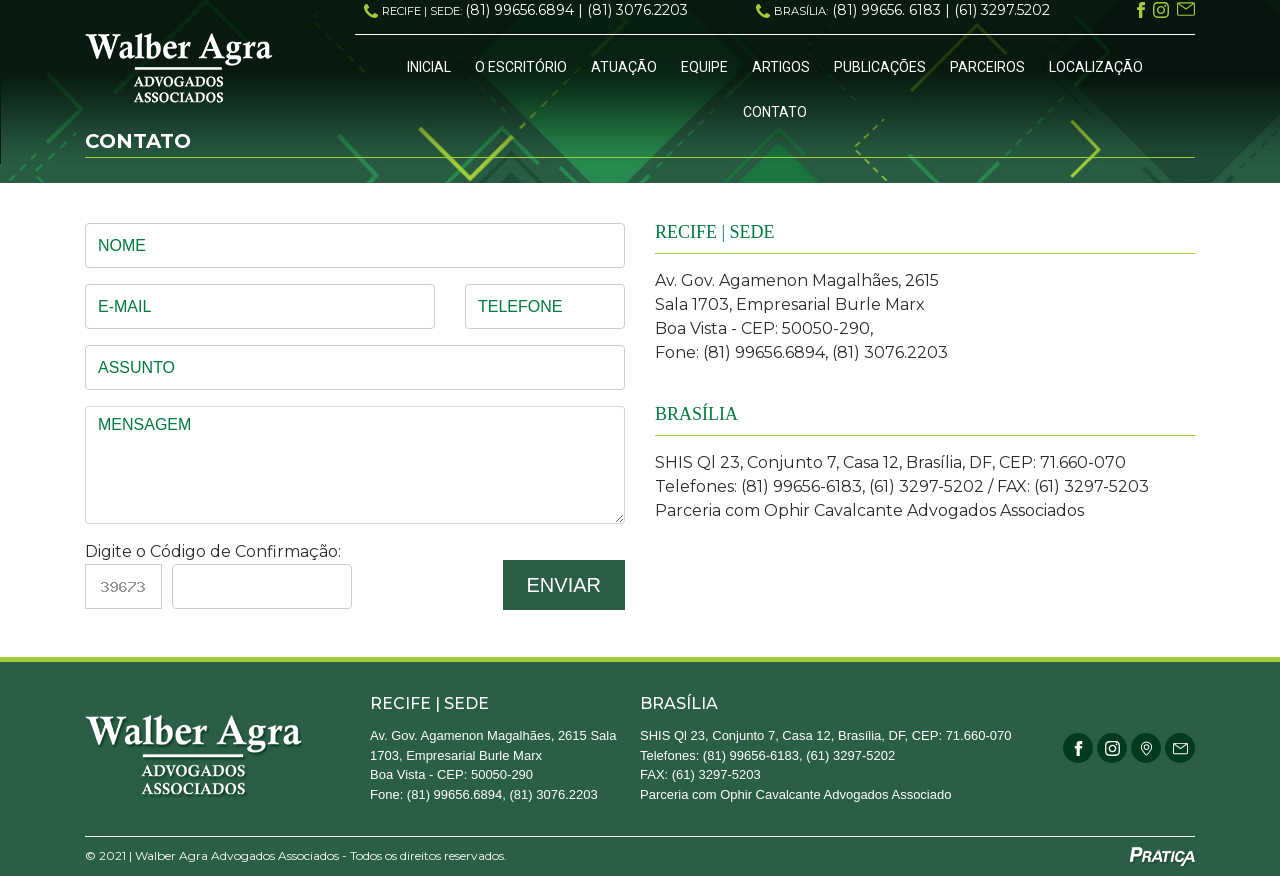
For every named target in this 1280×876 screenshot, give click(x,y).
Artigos (781, 67)
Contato (775, 112)
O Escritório (521, 67)
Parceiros (987, 67)
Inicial (429, 67)
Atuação (624, 67)
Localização (1096, 67)
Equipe (704, 67)
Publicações (880, 67)
